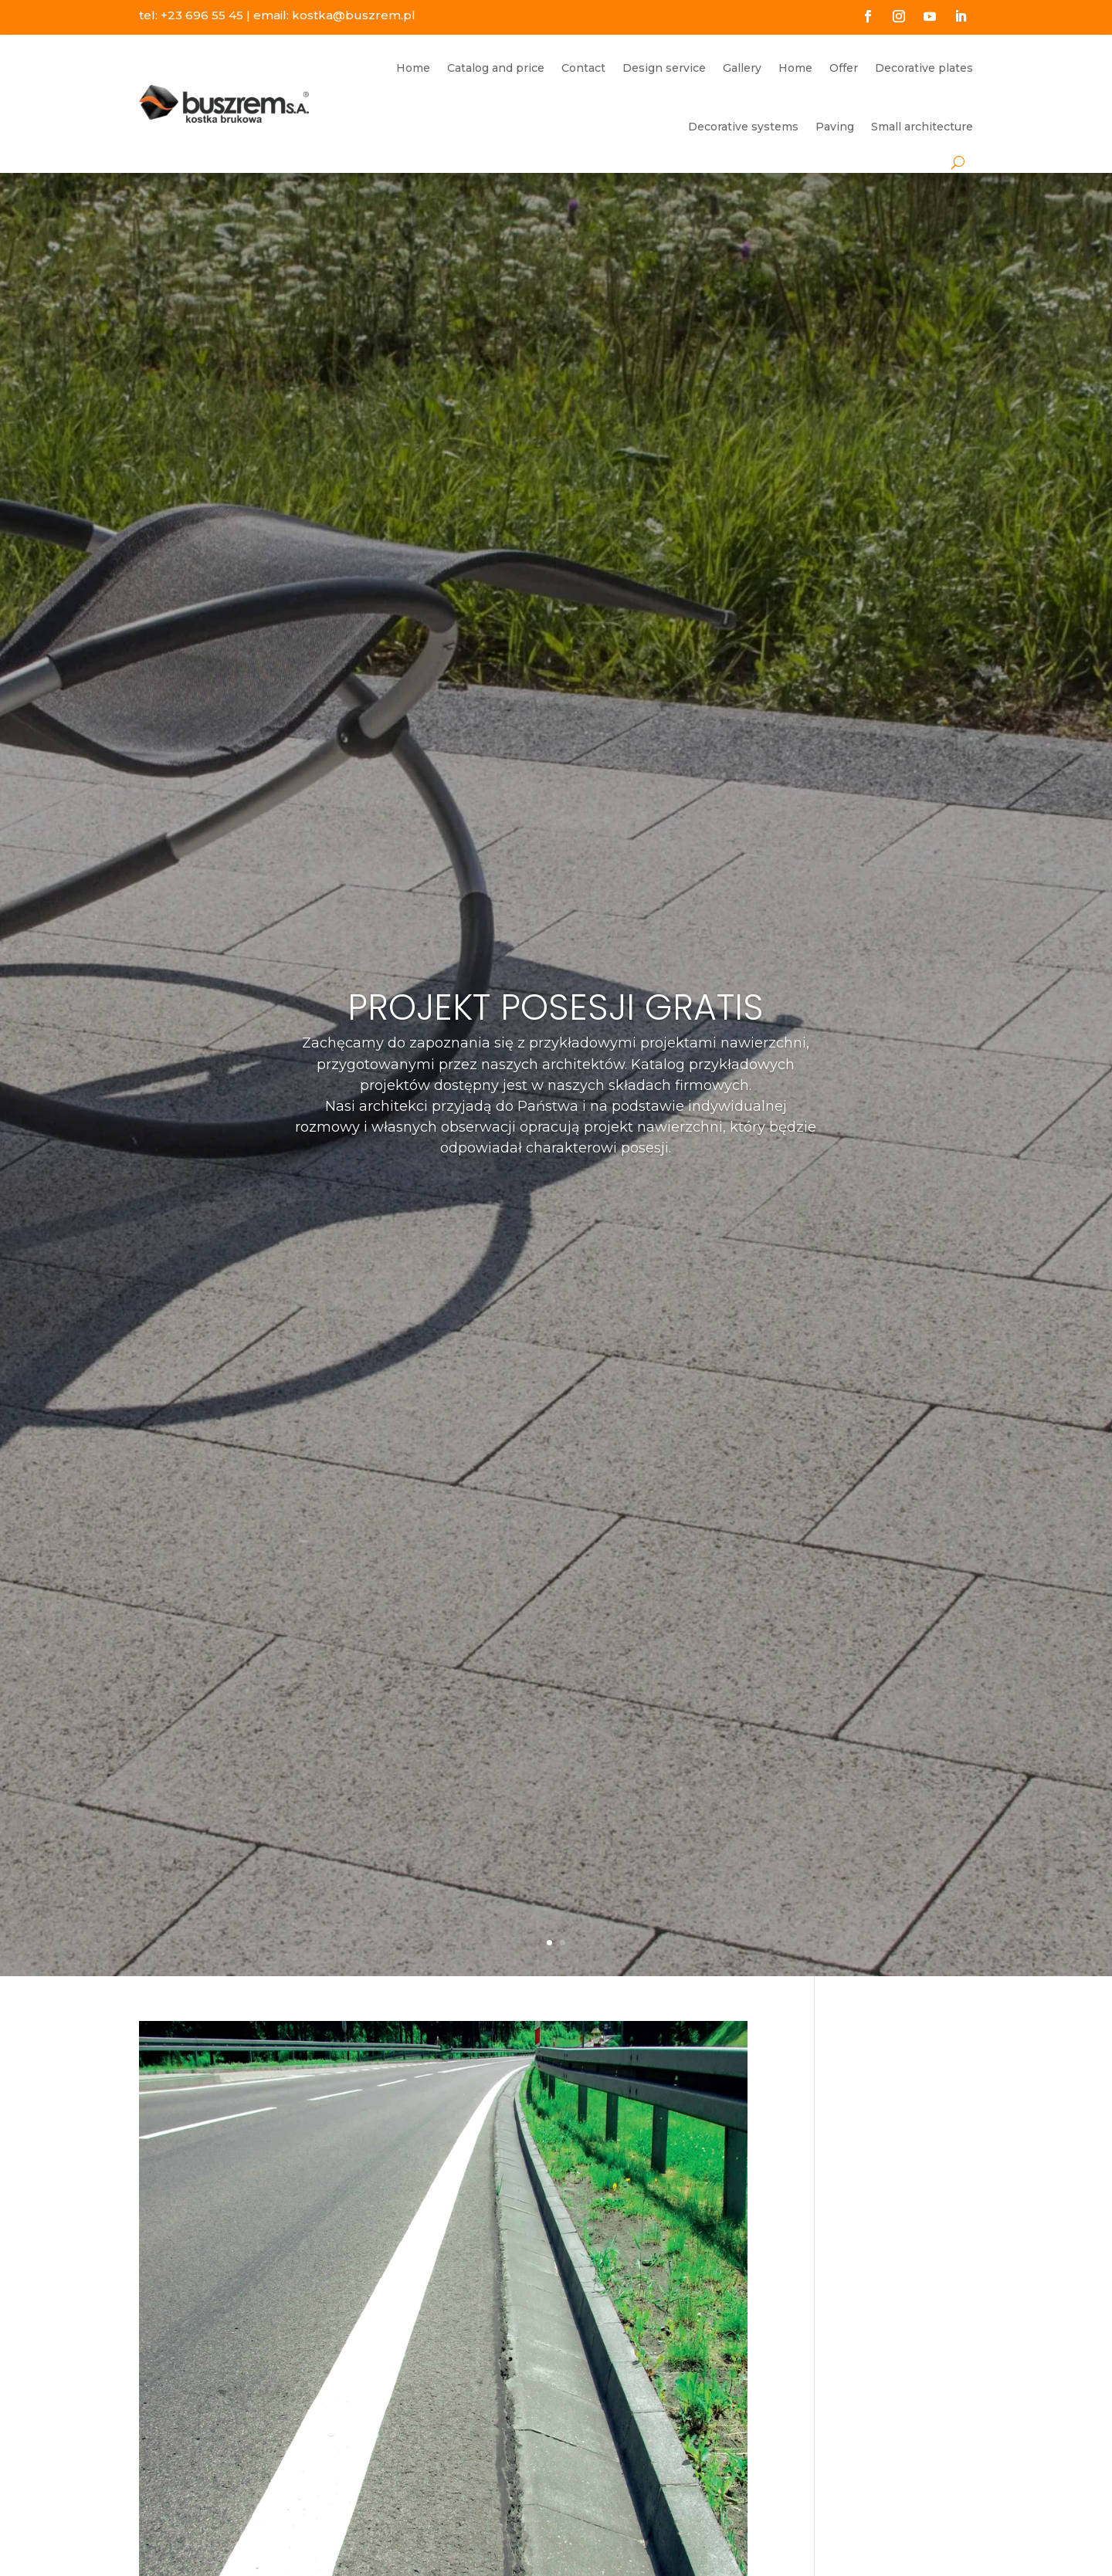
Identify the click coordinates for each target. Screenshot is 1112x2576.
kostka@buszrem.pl (353, 15)
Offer (843, 68)
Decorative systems (743, 127)
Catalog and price (495, 68)
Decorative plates (924, 68)
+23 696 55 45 (202, 15)
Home (413, 68)
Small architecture (922, 127)
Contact (583, 68)
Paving (834, 127)
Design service (664, 68)
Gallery (742, 68)
